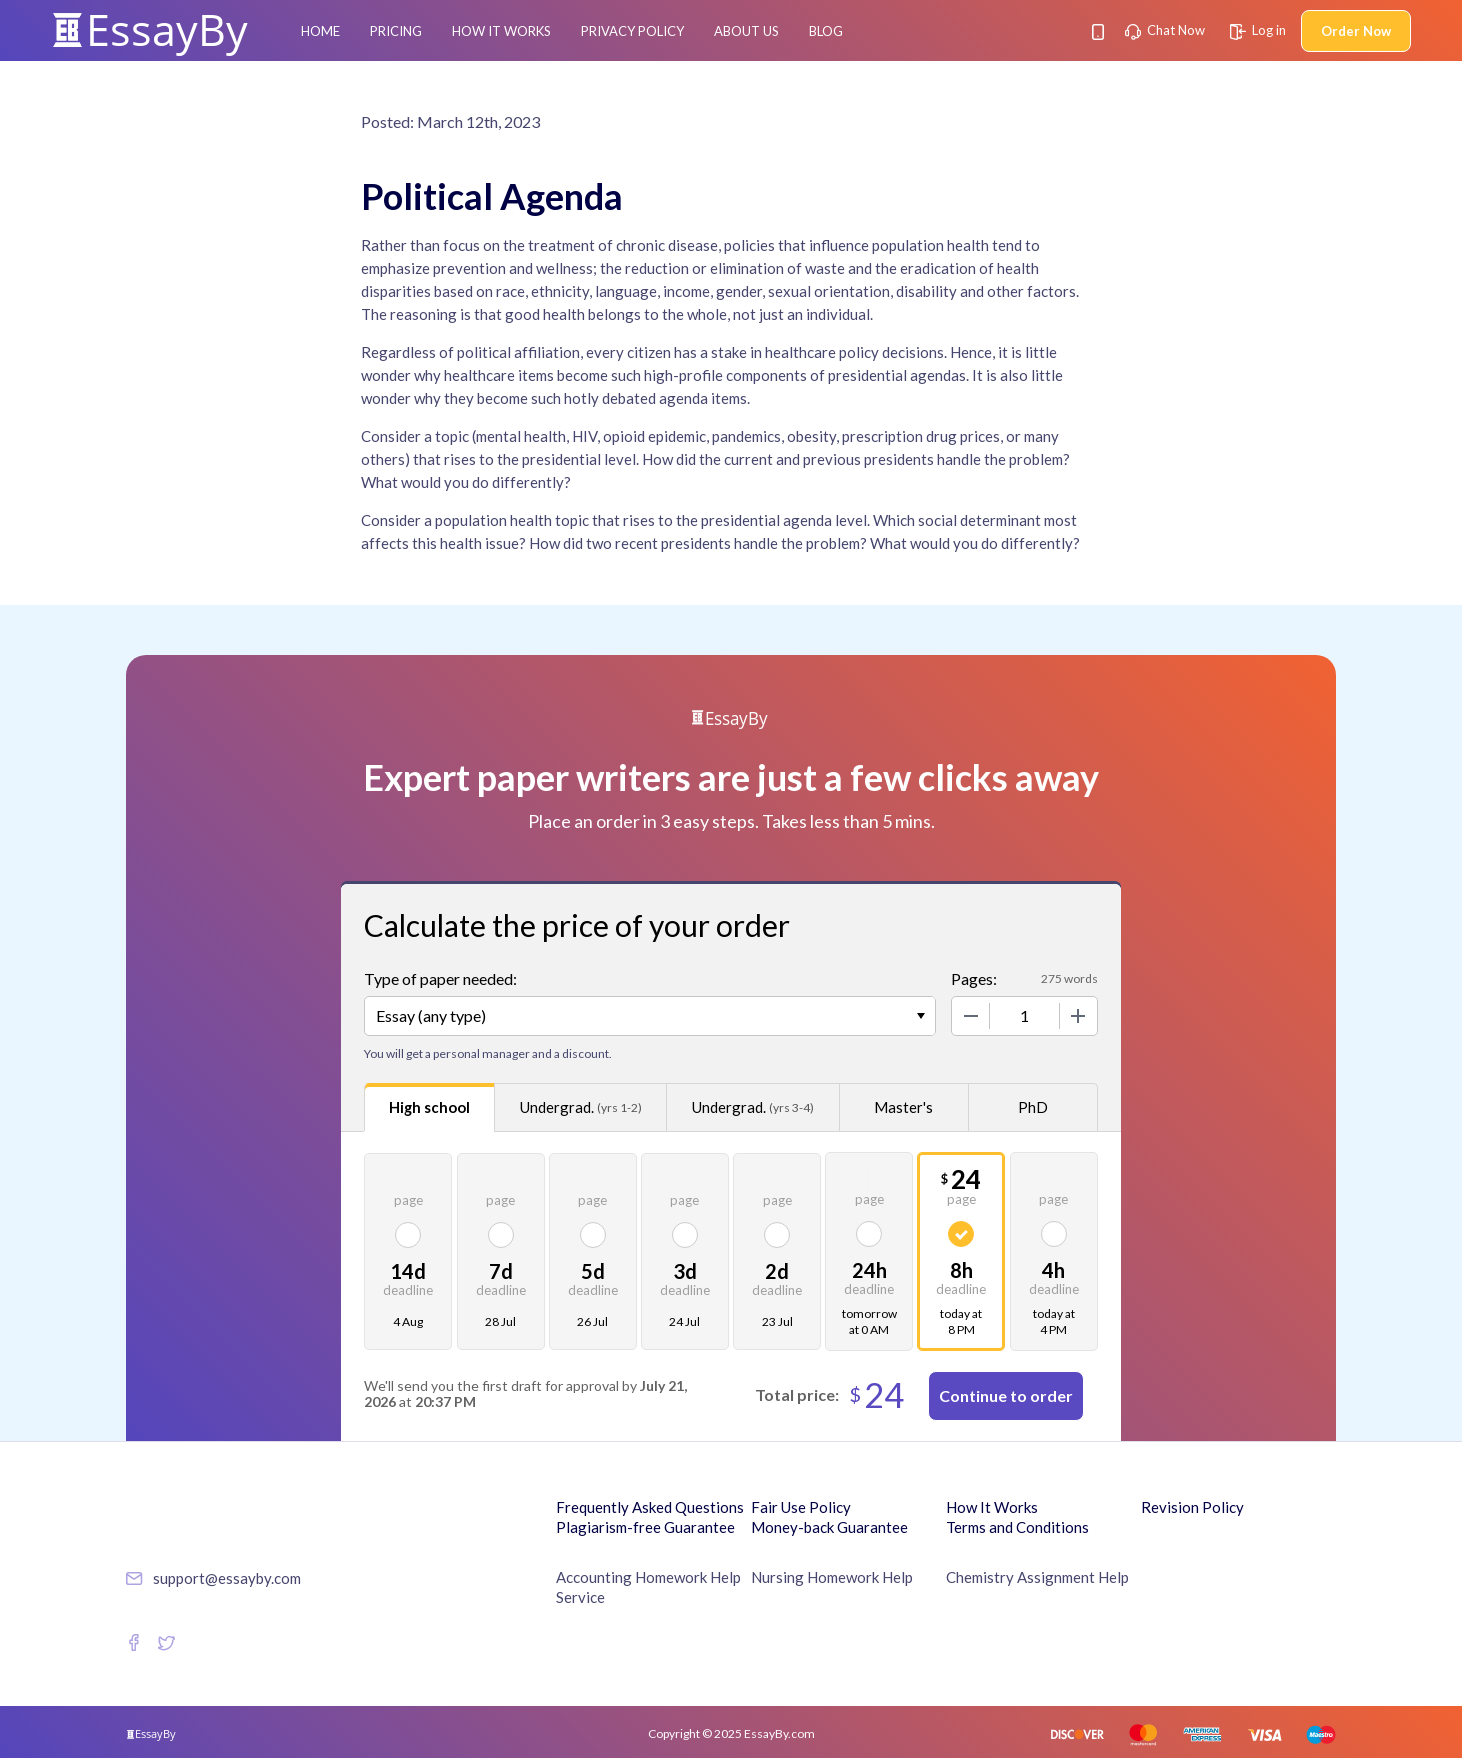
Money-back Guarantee (829, 1527)
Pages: (974, 978)
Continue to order (1006, 1395)
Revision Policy (1192, 1507)
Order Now (1356, 31)
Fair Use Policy (801, 1507)
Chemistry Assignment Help (1037, 1577)
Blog (826, 31)
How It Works (501, 31)
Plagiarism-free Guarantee (645, 1527)
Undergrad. (581, 1107)
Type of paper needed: (440, 978)
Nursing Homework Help (832, 1577)
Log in (1258, 30)
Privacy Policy (632, 31)
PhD (1033, 1107)
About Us (746, 31)
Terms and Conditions (1017, 1527)
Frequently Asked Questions (650, 1507)
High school (429, 1107)
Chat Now (1165, 30)
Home (320, 31)
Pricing (396, 31)
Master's (903, 1107)
